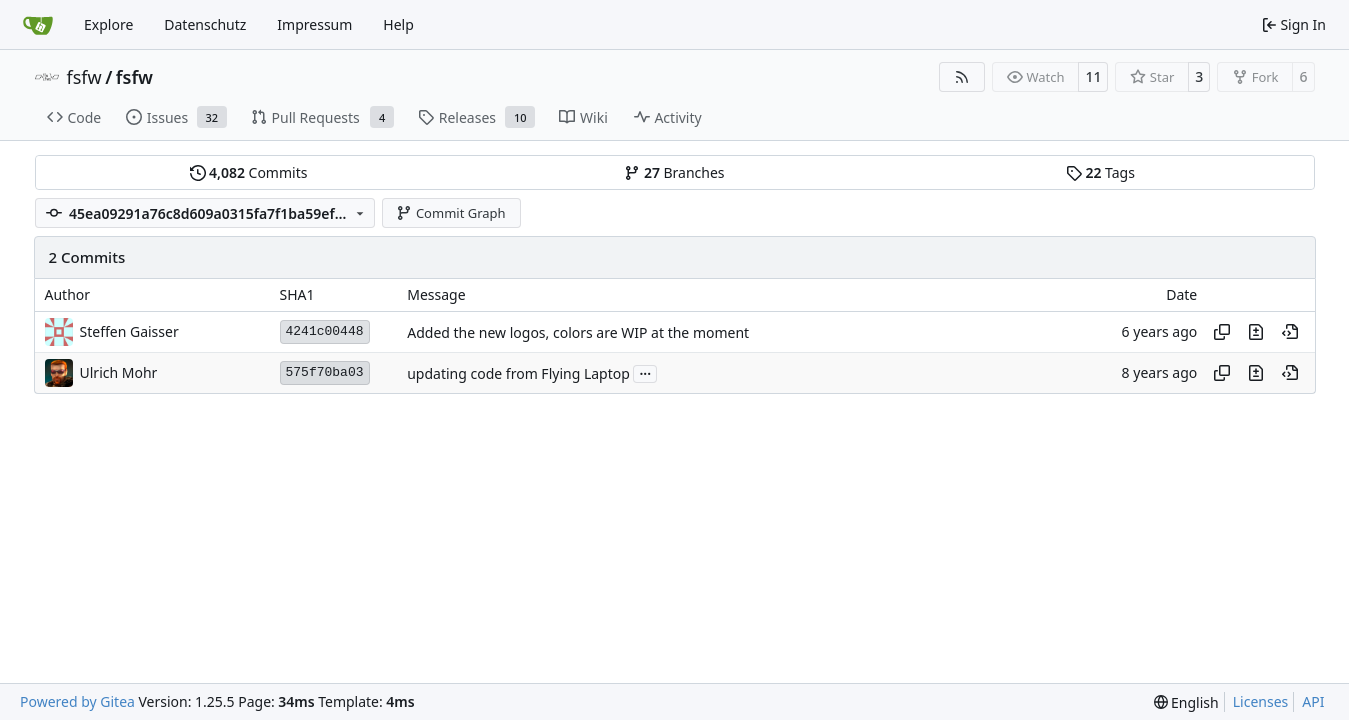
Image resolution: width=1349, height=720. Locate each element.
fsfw (84, 77)
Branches (674, 172)
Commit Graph (450, 213)
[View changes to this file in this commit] (1256, 332)
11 (1093, 76)
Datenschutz (205, 24)
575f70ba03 (325, 372)
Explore (108, 24)
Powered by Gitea (77, 701)
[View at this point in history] (1290, 332)
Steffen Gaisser (129, 331)
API (1313, 701)
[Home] (38, 25)
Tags (1100, 172)
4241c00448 (325, 331)
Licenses (1261, 701)
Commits (249, 172)
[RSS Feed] (962, 77)
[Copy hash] (1222, 332)
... (645, 372)
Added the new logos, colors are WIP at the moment (578, 332)
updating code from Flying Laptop (518, 373)
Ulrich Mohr (119, 372)
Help (398, 24)
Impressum (314, 24)
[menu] (1186, 702)
